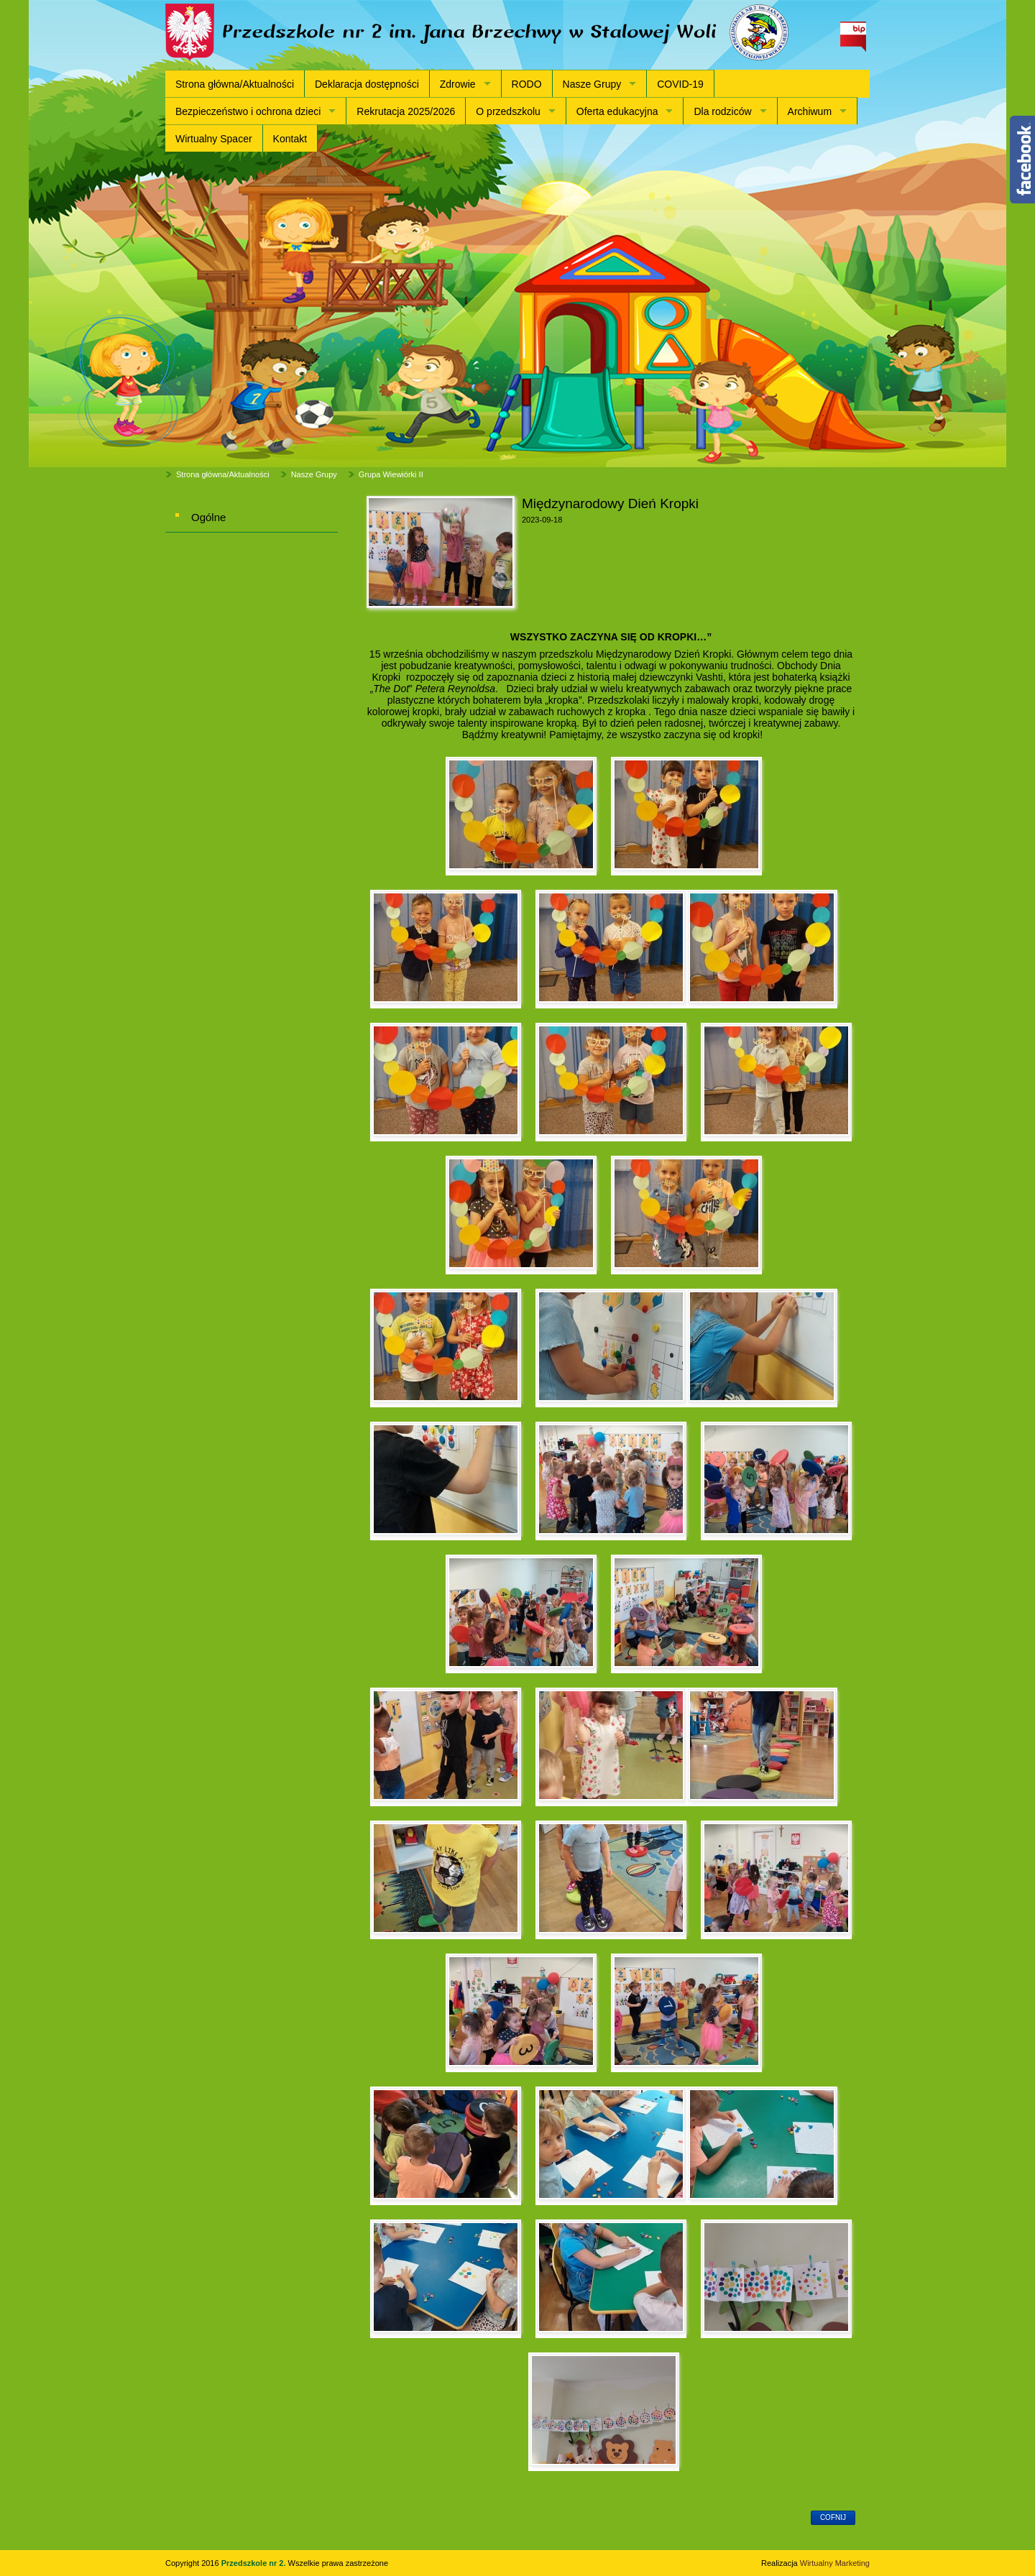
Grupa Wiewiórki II (391, 474)
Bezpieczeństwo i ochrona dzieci (248, 111)
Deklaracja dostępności (367, 84)
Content (1022, 159)
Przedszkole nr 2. (254, 2563)
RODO (527, 84)
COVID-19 (680, 84)
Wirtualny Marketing (835, 2563)
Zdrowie (458, 84)
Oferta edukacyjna (617, 111)
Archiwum (810, 111)
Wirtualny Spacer (213, 138)
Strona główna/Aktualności (234, 84)
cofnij (833, 2517)
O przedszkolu (508, 111)
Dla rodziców (722, 111)
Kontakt (290, 138)
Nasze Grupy (592, 84)
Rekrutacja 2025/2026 (405, 111)
